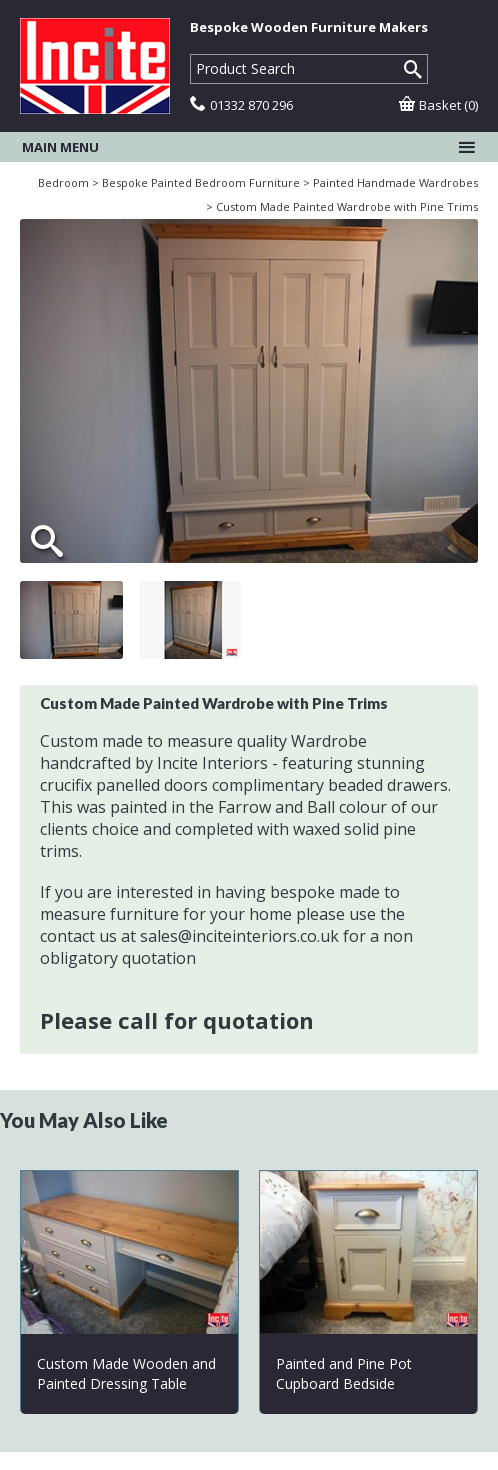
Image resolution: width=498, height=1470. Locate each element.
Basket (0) (438, 105)
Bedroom (63, 182)
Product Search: (190, 54)
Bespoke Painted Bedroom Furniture (201, 182)
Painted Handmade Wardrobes (395, 182)
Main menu (249, 147)
